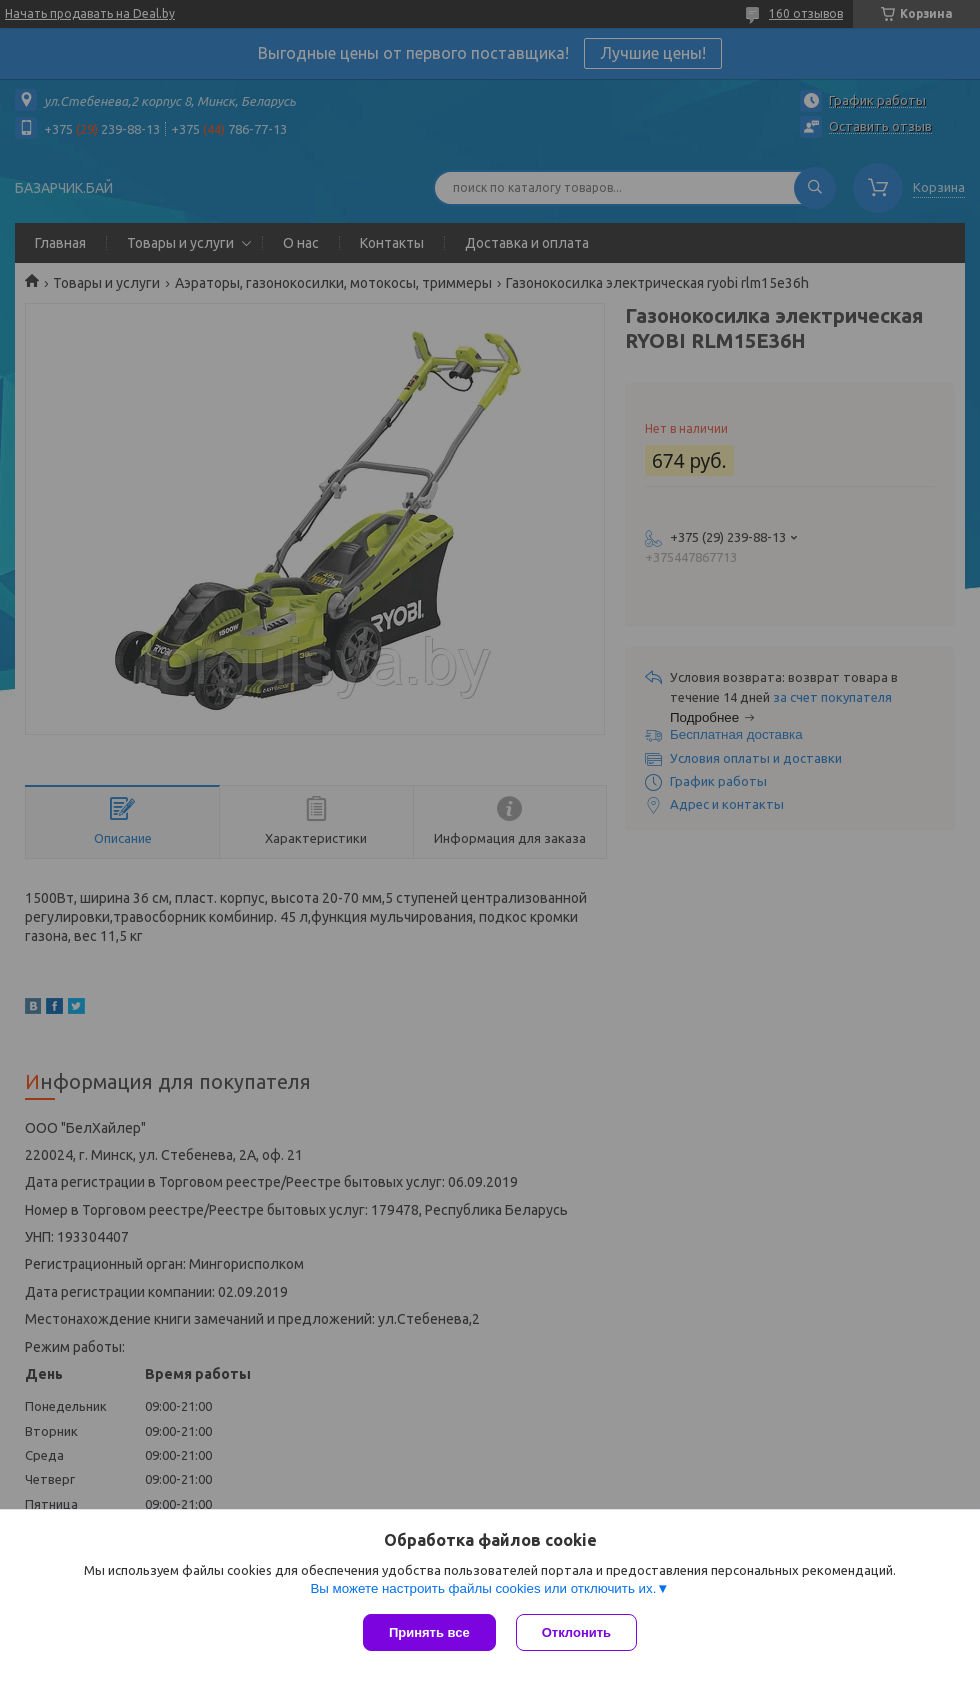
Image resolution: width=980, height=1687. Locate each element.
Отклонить (576, 1632)
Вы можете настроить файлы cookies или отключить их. (483, 1588)
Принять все (429, 1632)
